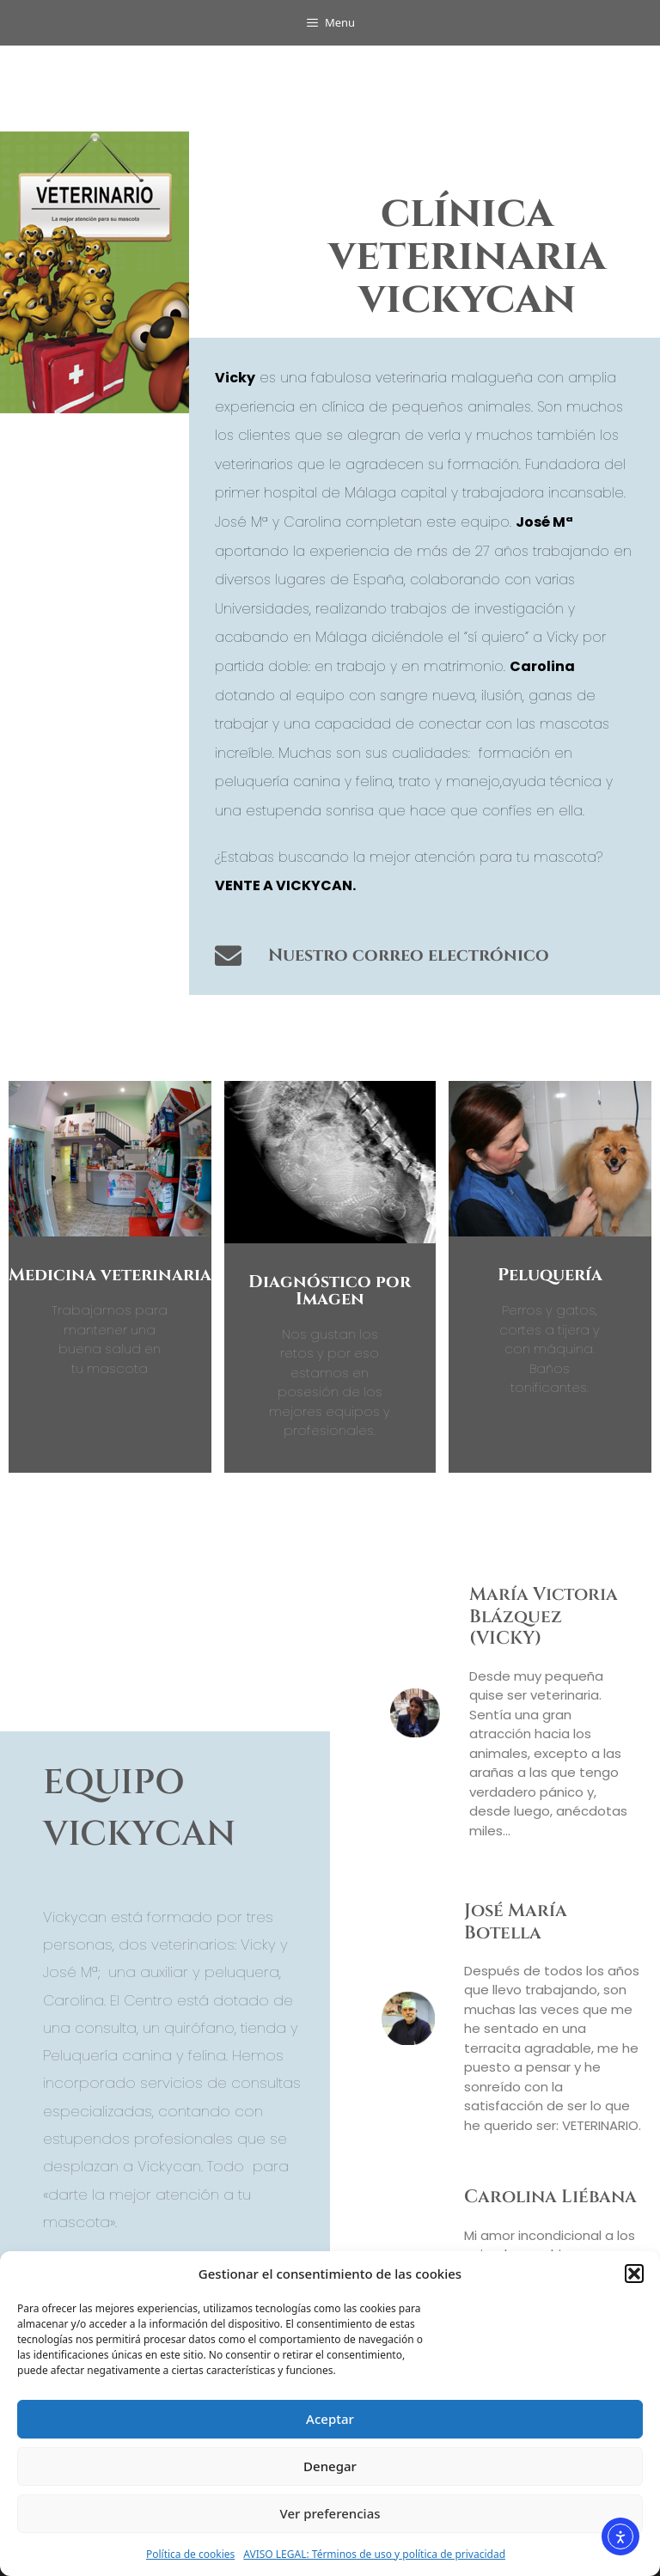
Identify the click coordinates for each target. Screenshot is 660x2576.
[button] (634, 2273)
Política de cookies (190, 2554)
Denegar (330, 2466)
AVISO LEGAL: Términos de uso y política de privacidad (374, 2554)
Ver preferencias (329, 2513)
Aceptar (330, 2418)
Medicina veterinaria (110, 1274)
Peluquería (550, 1274)
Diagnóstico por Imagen (329, 1290)
